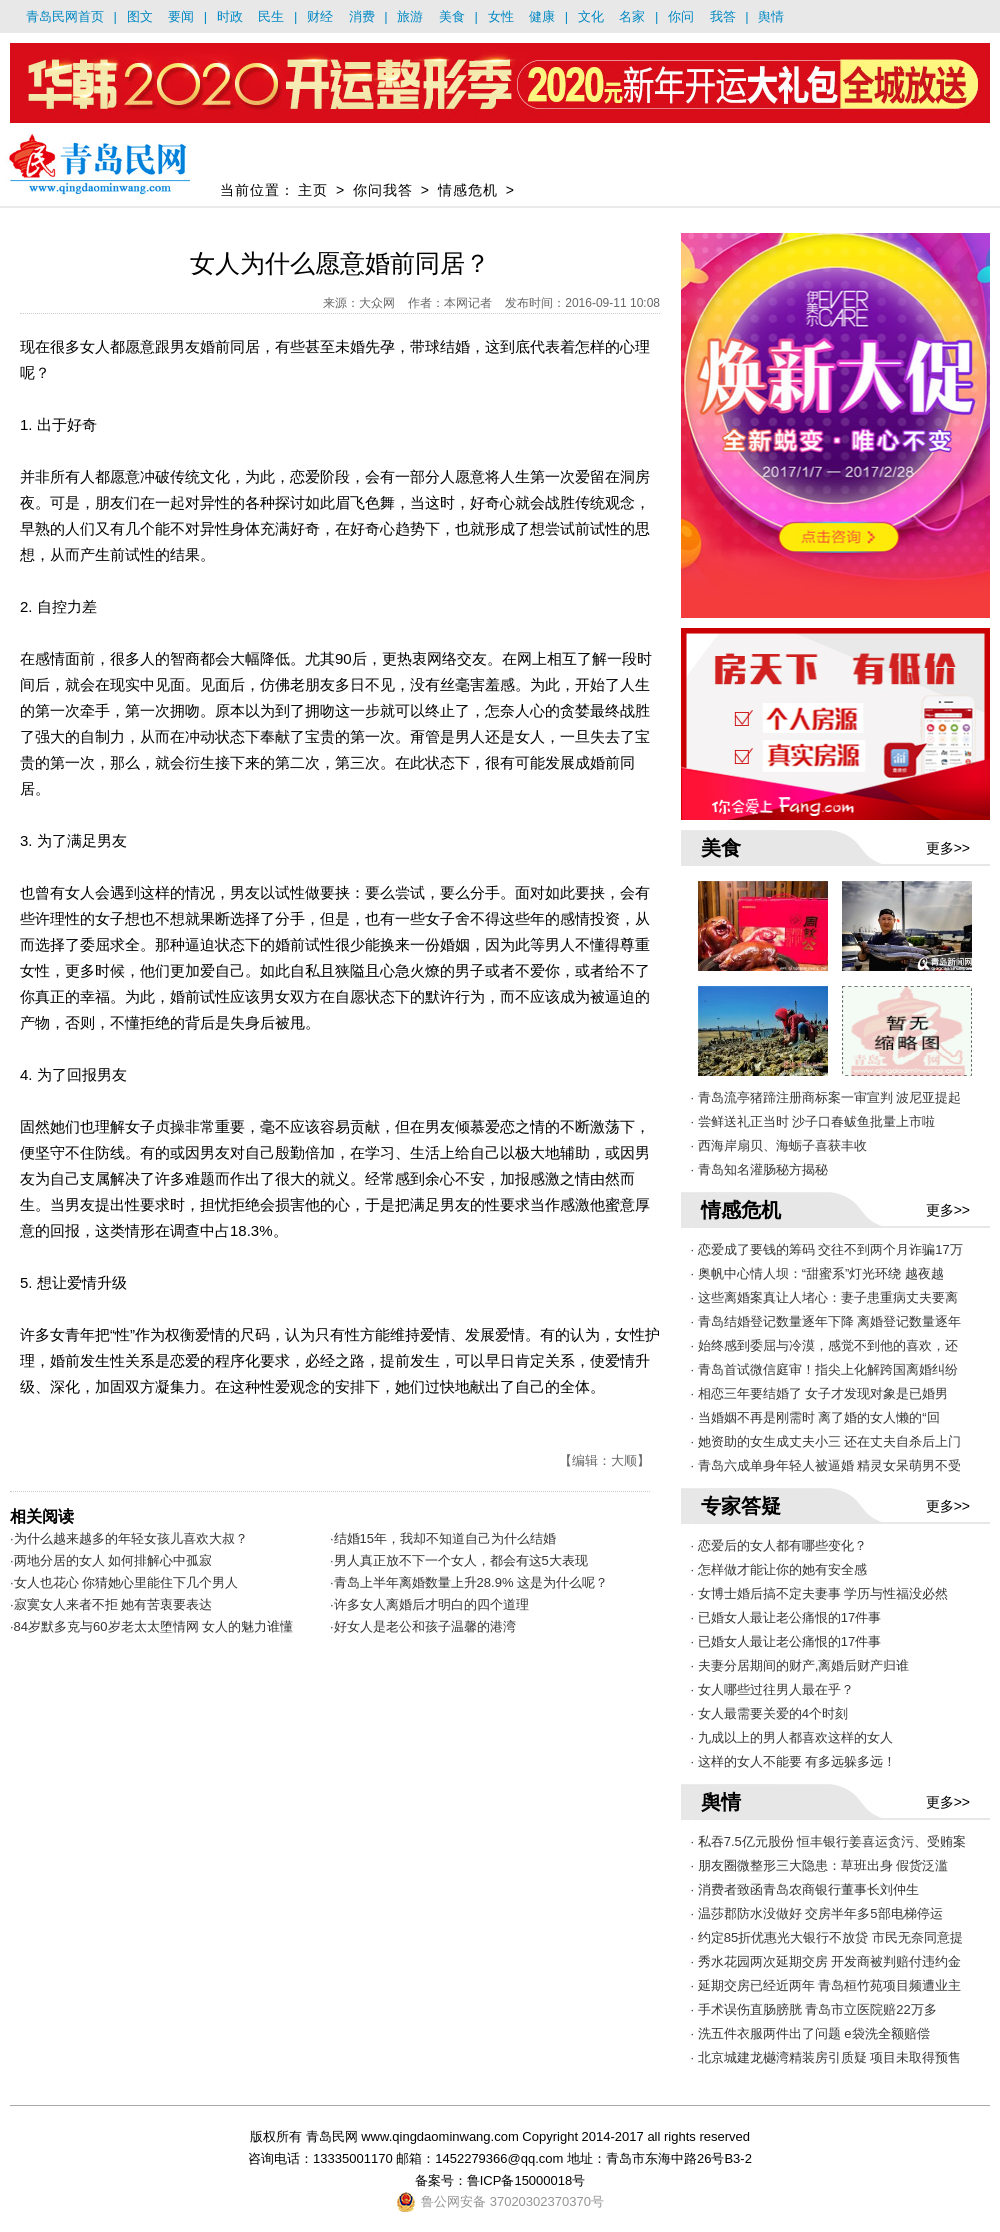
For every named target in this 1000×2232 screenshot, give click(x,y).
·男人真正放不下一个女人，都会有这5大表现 (459, 1560)
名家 (632, 16)
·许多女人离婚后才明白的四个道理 (429, 1604)
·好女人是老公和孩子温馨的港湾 (423, 1626)
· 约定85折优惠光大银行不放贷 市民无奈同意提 (827, 1937)
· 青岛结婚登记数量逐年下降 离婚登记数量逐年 (826, 1321)
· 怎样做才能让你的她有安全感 (779, 1569)
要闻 (181, 16)
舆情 (771, 16)
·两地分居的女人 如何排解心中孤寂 (111, 1560)
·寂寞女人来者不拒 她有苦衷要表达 (111, 1604)
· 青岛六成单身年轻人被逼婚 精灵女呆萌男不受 (826, 1465)
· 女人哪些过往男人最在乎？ (772, 1689)
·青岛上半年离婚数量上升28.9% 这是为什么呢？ (469, 1582)
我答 (723, 16)
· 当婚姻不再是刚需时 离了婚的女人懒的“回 (815, 1417)
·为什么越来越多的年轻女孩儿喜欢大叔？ (129, 1538)
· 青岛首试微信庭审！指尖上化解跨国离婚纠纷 (824, 1369)
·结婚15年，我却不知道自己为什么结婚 (443, 1538)
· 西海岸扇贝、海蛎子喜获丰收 (779, 1145)
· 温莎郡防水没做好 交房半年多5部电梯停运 (817, 1913)
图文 (140, 16)
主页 (313, 190)
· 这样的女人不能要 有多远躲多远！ (794, 1761)
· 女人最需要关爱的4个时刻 (769, 1713)
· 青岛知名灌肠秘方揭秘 (759, 1169)
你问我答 (383, 190)
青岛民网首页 (65, 16)
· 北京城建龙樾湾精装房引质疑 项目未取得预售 (826, 2057)
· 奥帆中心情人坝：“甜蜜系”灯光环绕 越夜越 (818, 1273)
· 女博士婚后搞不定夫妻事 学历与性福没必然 (820, 1593)
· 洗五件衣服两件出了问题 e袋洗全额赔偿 (810, 2033)
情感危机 (468, 190)
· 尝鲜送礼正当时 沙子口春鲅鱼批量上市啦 (813, 1121)
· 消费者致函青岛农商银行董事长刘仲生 (805, 1889)
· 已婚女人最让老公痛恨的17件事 (786, 1617)
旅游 (410, 16)
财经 (320, 16)
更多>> (948, 848)
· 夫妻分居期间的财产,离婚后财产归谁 (800, 1665)
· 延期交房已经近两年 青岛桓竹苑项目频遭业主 (826, 1985)
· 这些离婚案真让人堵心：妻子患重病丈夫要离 (824, 1297)
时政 (230, 16)
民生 (271, 16)
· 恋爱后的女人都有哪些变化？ (779, 1545)
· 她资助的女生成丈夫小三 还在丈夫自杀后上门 (826, 1441)
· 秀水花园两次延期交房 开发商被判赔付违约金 (826, 1961)
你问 (681, 16)
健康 (542, 16)
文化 (591, 16)
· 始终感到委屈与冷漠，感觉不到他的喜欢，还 (824, 1345)
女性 (501, 16)
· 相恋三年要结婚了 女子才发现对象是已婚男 (820, 1393)
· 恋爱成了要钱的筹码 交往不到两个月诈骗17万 (827, 1249)
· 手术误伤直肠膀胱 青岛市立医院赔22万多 (814, 2009)
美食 (452, 16)
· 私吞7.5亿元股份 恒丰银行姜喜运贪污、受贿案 (829, 1841)
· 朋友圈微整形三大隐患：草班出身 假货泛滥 (820, 1865)
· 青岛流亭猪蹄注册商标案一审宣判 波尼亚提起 (826, 1097)
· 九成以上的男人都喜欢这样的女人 (792, 1737)
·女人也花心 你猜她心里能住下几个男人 (124, 1582)
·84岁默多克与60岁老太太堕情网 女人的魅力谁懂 (151, 1626)
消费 (362, 16)
